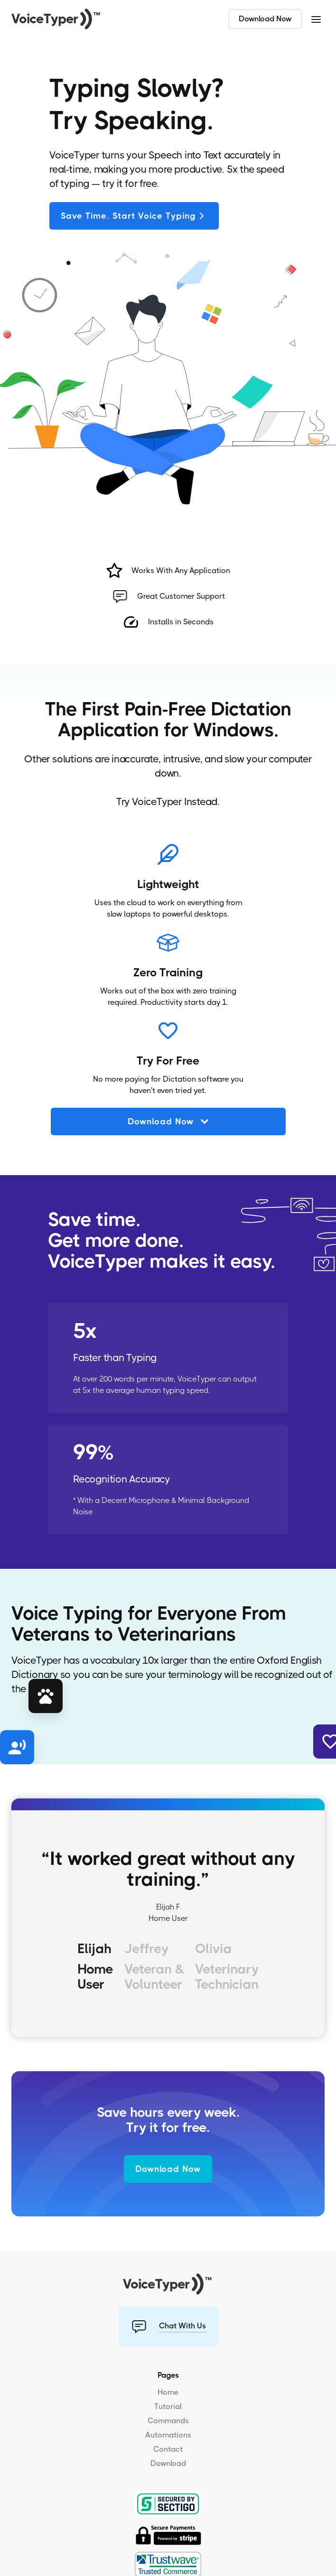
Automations (168, 2434)
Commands (168, 2420)
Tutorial (168, 2406)
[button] (316, 19)
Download (168, 2463)
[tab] (95, 1969)
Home (168, 2392)
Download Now (265, 18)
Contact (168, 2449)
